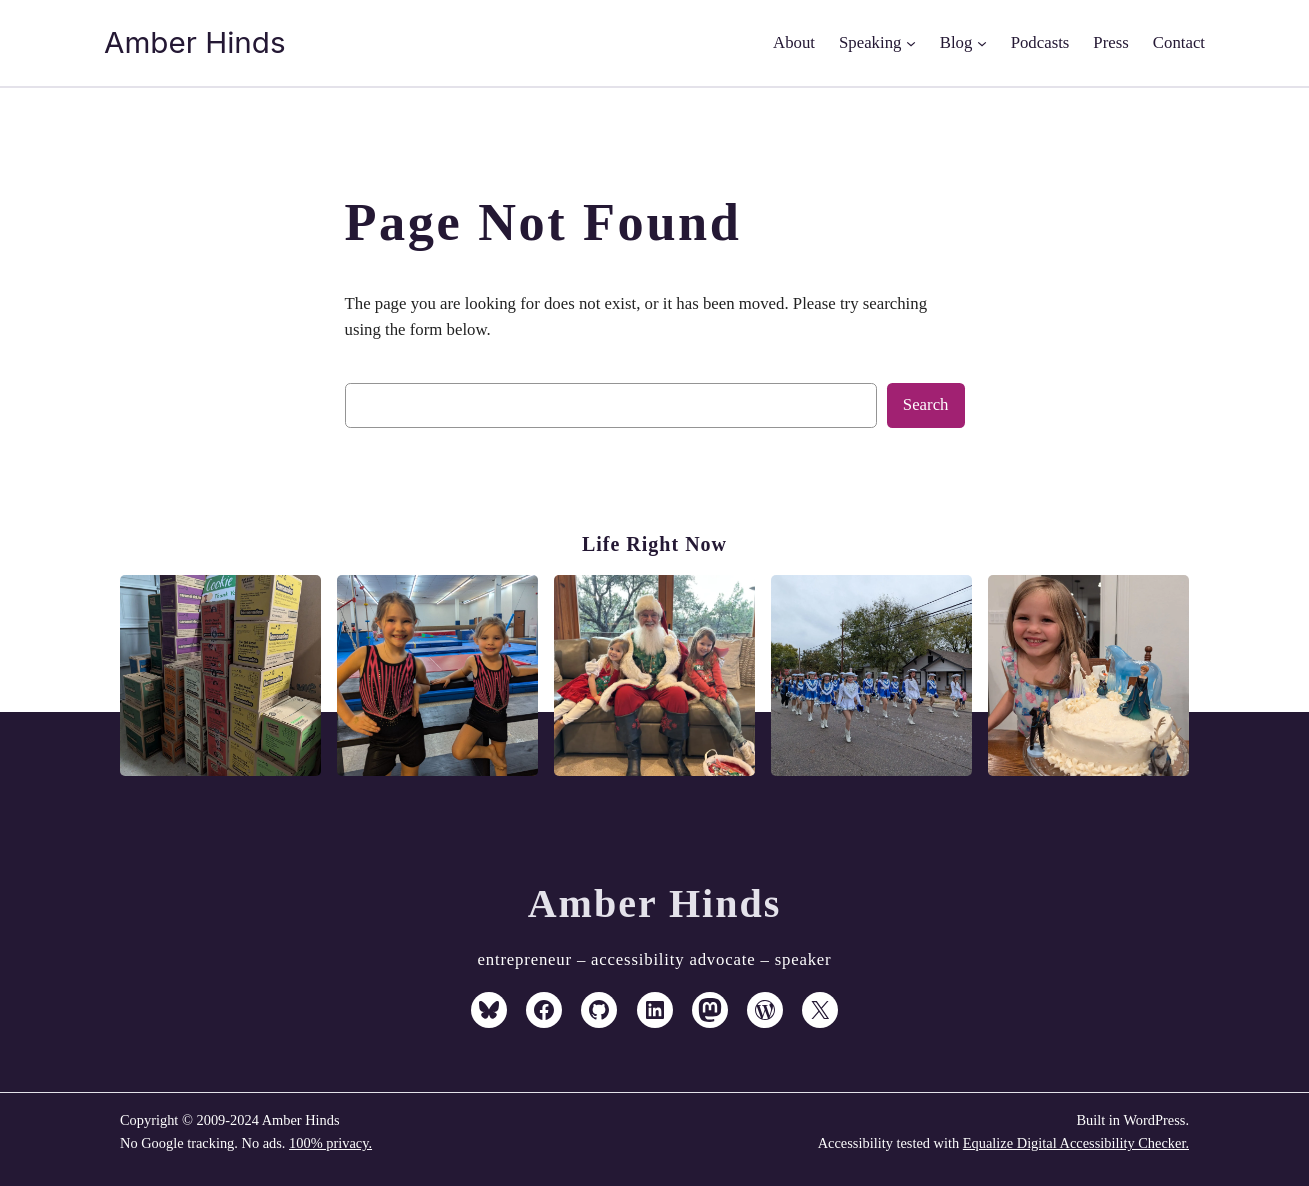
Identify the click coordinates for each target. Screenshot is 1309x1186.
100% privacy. (330, 1143)
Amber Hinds (195, 42)
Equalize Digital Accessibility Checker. (1076, 1143)
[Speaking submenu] (911, 43)
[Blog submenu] (982, 43)
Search (926, 404)
